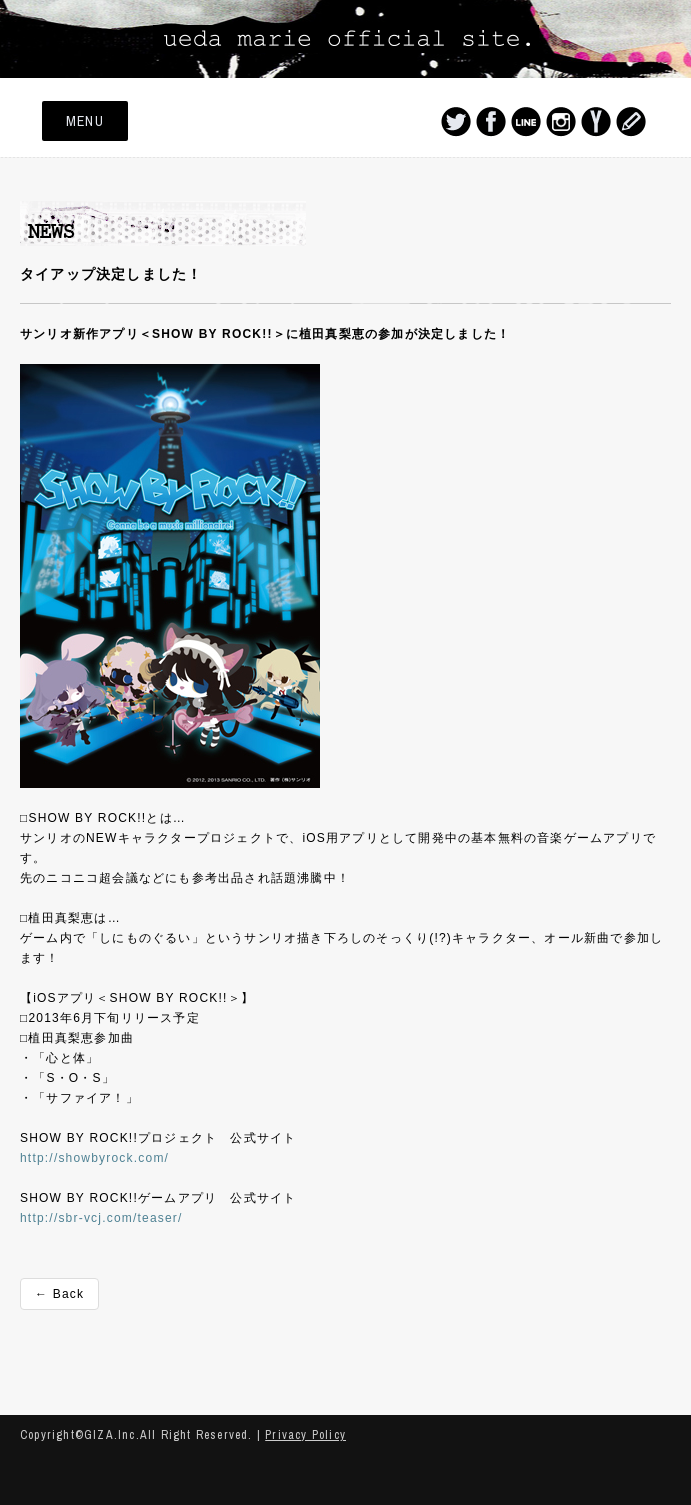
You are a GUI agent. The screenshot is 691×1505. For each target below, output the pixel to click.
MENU (85, 121)
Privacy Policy (305, 1435)
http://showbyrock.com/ (94, 1158)
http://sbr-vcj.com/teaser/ (101, 1218)
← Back (59, 1294)
